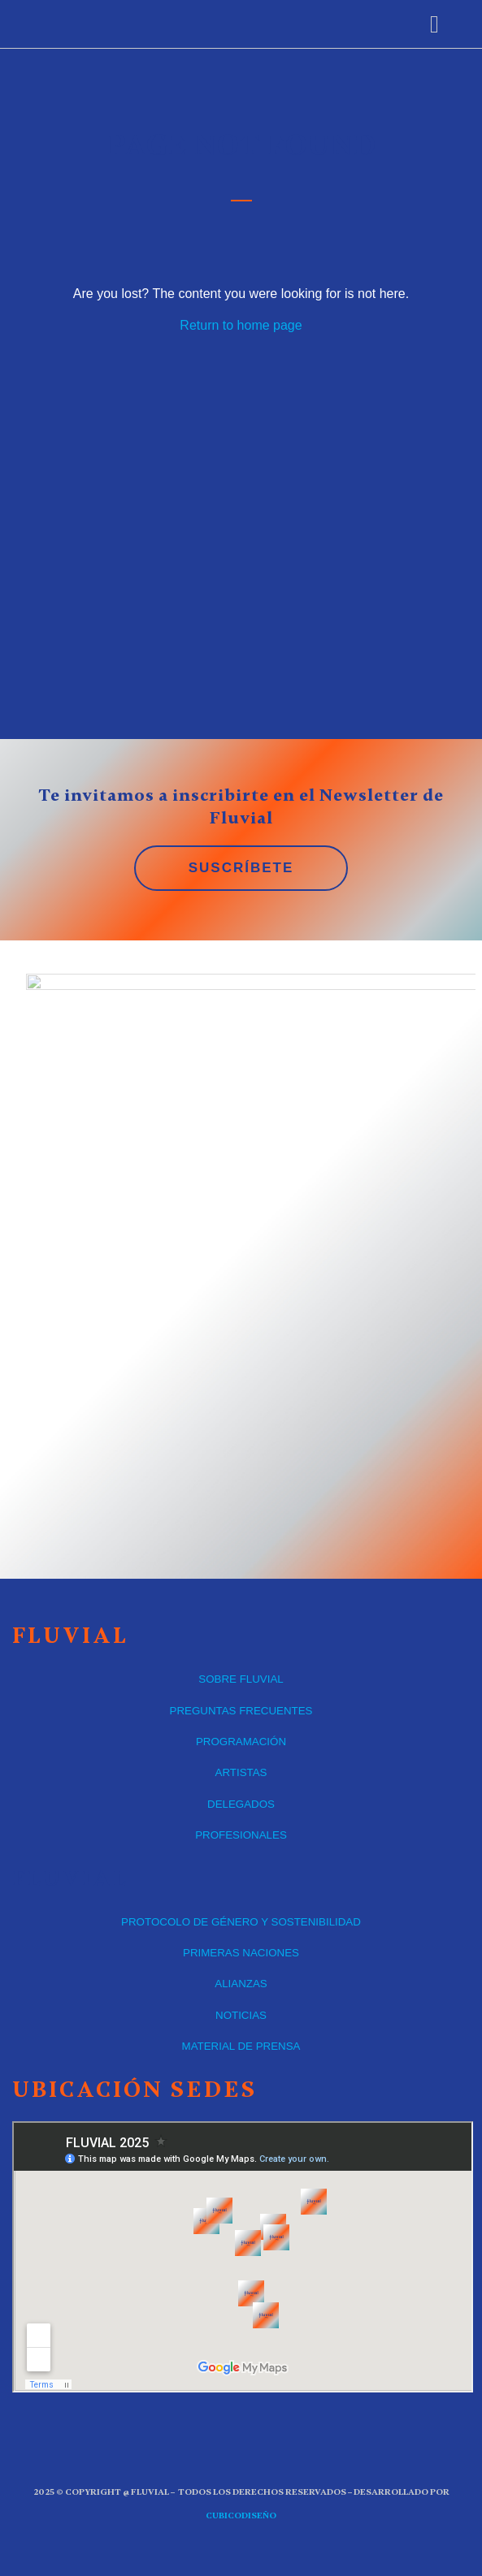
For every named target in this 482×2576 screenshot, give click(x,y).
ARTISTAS (241, 1772)
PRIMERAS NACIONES (241, 1953)
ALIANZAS (241, 1983)
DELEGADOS (241, 1804)
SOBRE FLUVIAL (240, 1679)
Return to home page (241, 325)
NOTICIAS (241, 2015)
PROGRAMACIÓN (241, 1741)
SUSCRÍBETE (241, 867)
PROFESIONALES (241, 1835)
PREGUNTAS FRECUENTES (241, 1711)
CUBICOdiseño (241, 2515)
